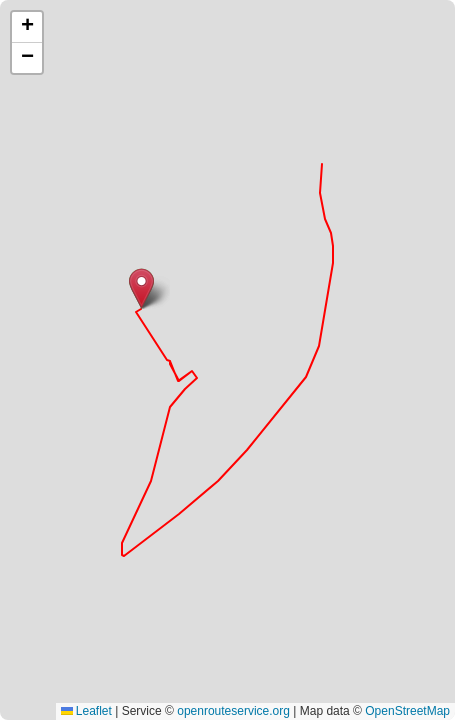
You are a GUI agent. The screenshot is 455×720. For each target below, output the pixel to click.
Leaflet (86, 711)
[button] (141, 288)
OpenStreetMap (407, 711)
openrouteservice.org (233, 711)
